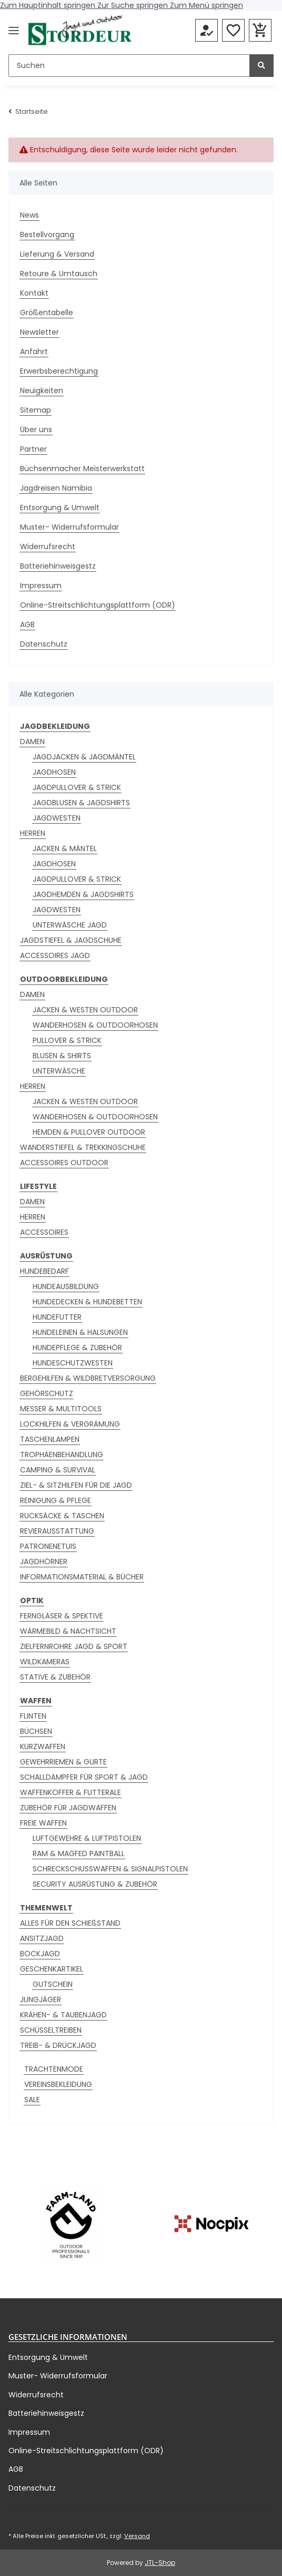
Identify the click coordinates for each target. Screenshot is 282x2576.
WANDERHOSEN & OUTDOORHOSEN (95, 1025)
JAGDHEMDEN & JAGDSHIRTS (83, 894)
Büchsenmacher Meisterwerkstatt (82, 468)
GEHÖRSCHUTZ (46, 1393)
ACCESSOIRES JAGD (55, 955)
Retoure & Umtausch (58, 273)
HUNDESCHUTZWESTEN (73, 1363)
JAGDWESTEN (56, 818)
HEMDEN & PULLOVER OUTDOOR (89, 1132)
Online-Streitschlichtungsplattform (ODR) (97, 605)
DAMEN (32, 741)
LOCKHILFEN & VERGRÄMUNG (70, 1424)
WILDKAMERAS (44, 1661)
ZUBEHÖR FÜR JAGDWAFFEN (68, 1807)
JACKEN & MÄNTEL (65, 848)
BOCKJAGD (40, 1953)
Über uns (36, 429)
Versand (137, 2536)
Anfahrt (34, 351)
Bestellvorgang (47, 234)
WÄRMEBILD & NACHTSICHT (68, 1631)
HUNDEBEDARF (44, 1271)
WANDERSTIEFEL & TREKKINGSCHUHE (83, 1147)
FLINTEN (33, 1716)
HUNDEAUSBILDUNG (66, 1286)
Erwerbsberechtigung (59, 371)
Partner (33, 449)
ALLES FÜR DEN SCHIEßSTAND (70, 1923)
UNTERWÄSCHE (59, 1071)
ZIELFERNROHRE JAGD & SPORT (73, 1646)
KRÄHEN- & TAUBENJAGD (63, 2014)
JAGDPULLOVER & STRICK (77, 787)
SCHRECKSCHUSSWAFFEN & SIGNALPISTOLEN (110, 1868)
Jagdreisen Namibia (56, 488)
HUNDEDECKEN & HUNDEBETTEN (87, 1301)
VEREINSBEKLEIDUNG (58, 2084)
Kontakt (34, 293)
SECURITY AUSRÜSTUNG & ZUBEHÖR (95, 1884)
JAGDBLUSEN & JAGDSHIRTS (81, 802)
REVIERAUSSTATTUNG (57, 1531)
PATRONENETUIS (48, 1546)
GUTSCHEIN (53, 1984)
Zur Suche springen (133, 5)
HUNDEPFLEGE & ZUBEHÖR (77, 1347)
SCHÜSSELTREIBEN (51, 2030)
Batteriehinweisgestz (58, 566)
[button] (206, 30)
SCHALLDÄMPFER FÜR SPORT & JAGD (84, 1777)
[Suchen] (129, 65)
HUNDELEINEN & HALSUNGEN (80, 1332)
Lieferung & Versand (57, 254)
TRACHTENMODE (53, 2069)
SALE (32, 2099)
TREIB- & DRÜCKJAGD (58, 2045)
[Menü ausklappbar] (13, 30)
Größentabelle (46, 312)
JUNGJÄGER (40, 1999)
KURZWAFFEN (42, 1746)
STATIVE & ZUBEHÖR (55, 1677)
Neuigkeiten (41, 390)
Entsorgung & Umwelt (59, 507)
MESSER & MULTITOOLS (61, 1408)
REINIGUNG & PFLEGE (55, 1500)
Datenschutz (43, 644)
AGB (27, 624)
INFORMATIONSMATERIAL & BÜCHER (82, 1577)
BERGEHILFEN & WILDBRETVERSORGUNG (88, 1378)
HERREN (32, 833)
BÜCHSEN (36, 1731)
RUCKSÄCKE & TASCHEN (62, 1515)
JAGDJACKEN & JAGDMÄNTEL (84, 757)
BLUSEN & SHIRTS (62, 1055)
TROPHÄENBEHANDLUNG (61, 1454)
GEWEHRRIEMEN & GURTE (63, 1762)
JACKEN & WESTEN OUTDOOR (85, 1009)
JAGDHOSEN (54, 772)
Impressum (41, 585)
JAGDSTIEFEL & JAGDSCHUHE (71, 940)
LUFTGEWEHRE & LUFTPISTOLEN (87, 1838)
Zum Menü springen (206, 5)
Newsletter (39, 332)
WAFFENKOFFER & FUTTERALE (70, 1792)
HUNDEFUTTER (57, 1317)
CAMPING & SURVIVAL (57, 1470)
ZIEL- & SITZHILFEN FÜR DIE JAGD (76, 1485)
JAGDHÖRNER (43, 1561)
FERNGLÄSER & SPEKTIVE (61, 1616)
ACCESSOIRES (44, 1232)
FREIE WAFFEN (43, 1823)
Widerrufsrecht (47, 546)
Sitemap (35, 410)
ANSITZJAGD (42, 1938)
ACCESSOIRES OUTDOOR (64, 1162)
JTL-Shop (160, 2562)
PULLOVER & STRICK (67, 1040)
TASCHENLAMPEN (49, 1439)
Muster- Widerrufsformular (69, 527)
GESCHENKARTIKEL (51, 1969)
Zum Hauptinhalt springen (48, 5)
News (29, 215)
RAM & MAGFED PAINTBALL (79, 1853)
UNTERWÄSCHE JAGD (70, 925)
